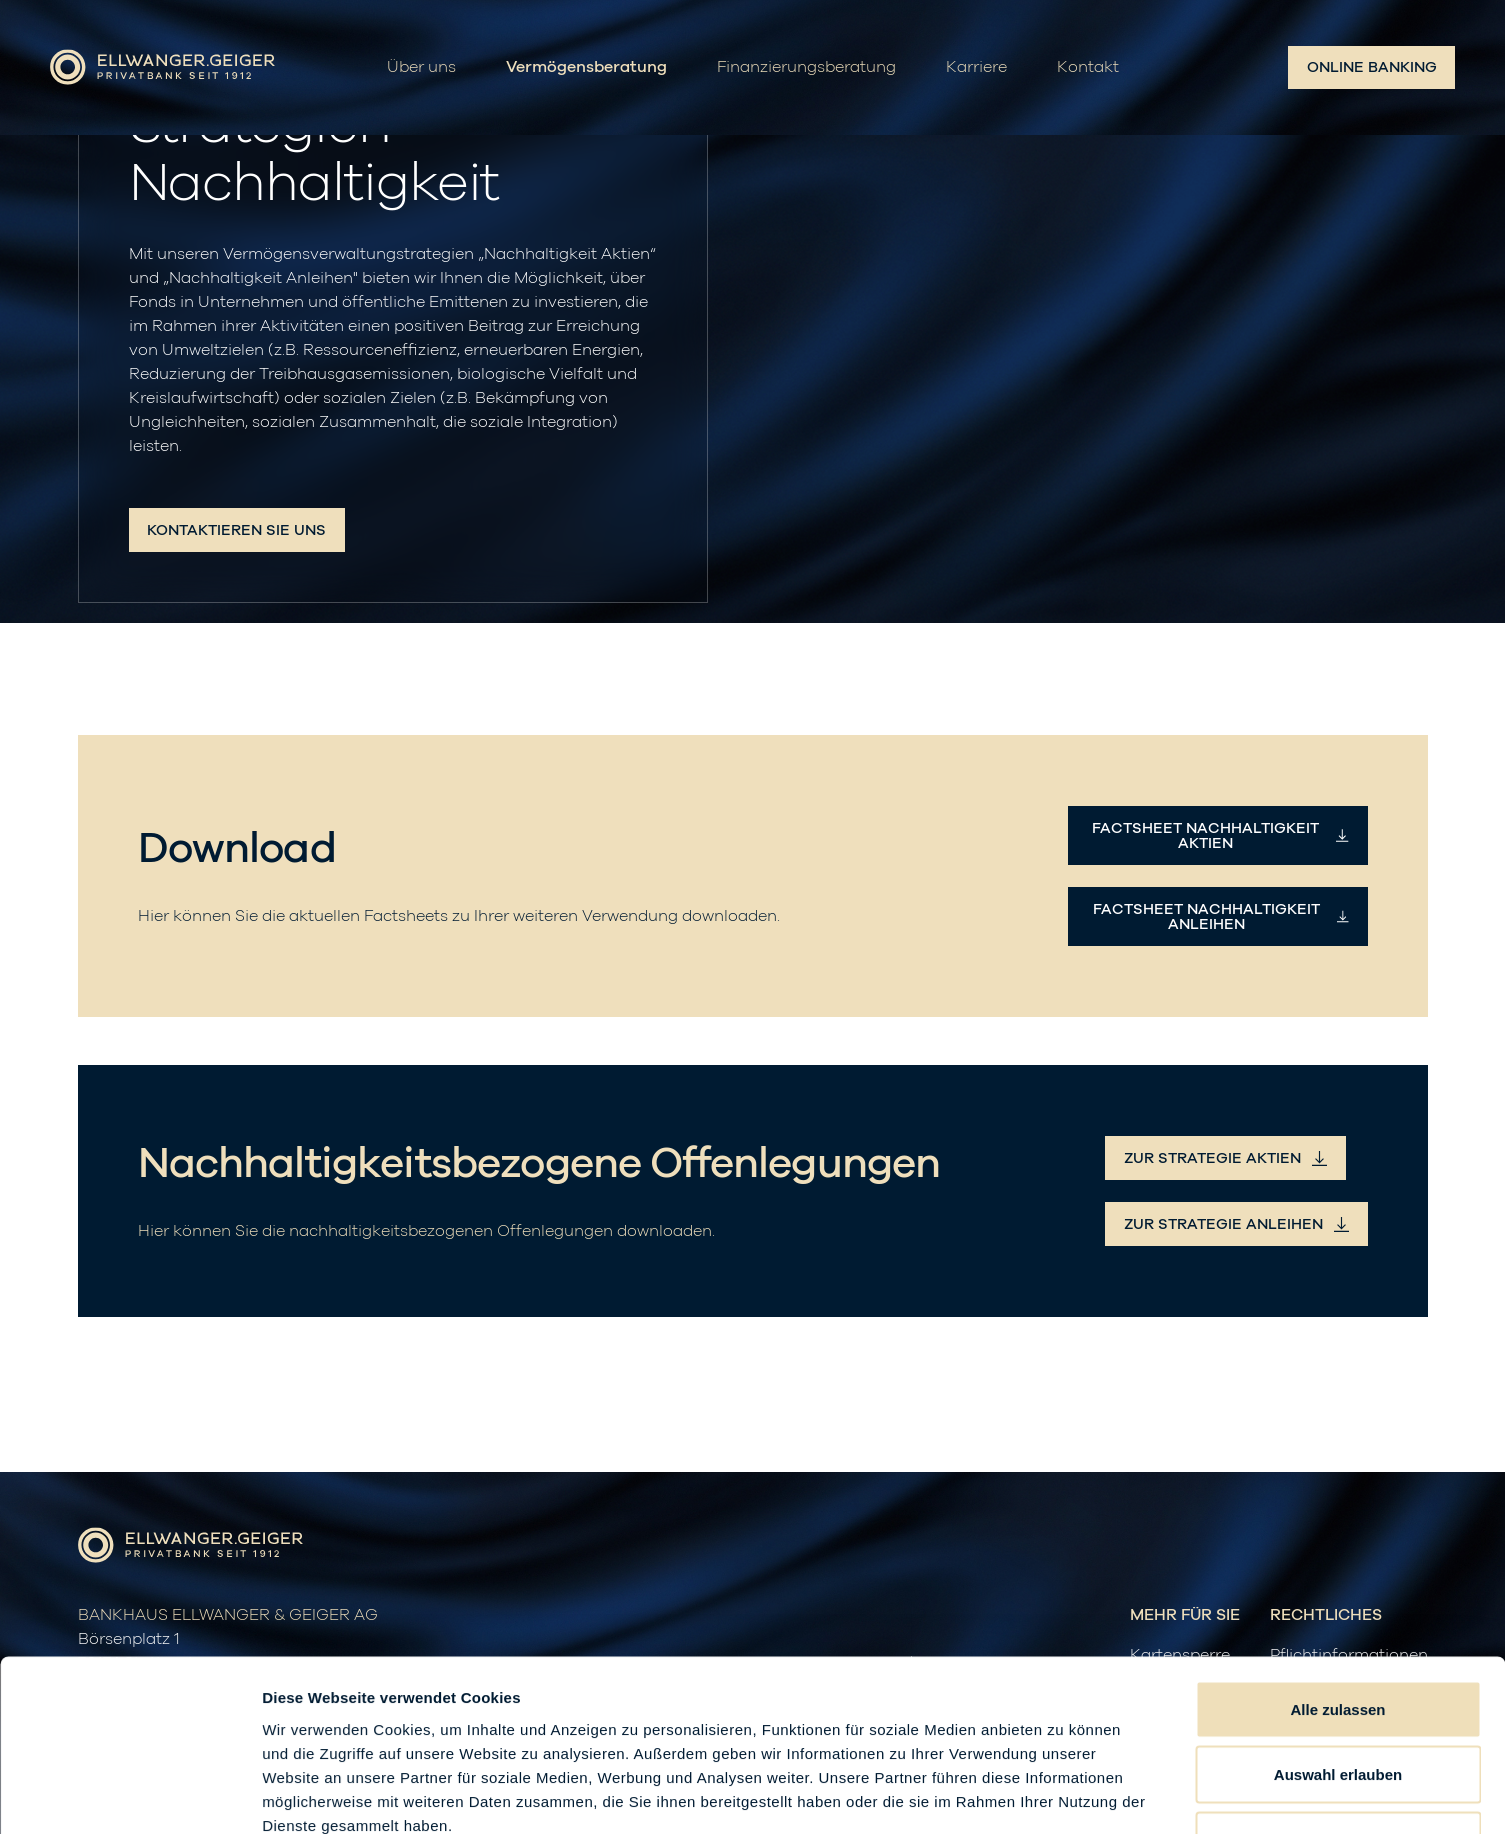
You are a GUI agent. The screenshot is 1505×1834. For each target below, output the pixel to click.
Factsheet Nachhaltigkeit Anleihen (1221, 917)
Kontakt (1088, 68)
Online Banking (1372, 67)
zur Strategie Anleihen (1236, 1224)
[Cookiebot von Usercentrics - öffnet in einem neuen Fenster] (129, 1795)
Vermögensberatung (586, 68)
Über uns (421, 68)
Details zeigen (1063, 1794)
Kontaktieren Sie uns (236, 530)
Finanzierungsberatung (806, 68)
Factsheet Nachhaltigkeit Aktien (1220, 836)
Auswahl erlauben (1338, 1637)
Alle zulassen (1337, 1571)
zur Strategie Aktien (1225, 1158)
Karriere (976, 68)
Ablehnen (1338, 1702)
